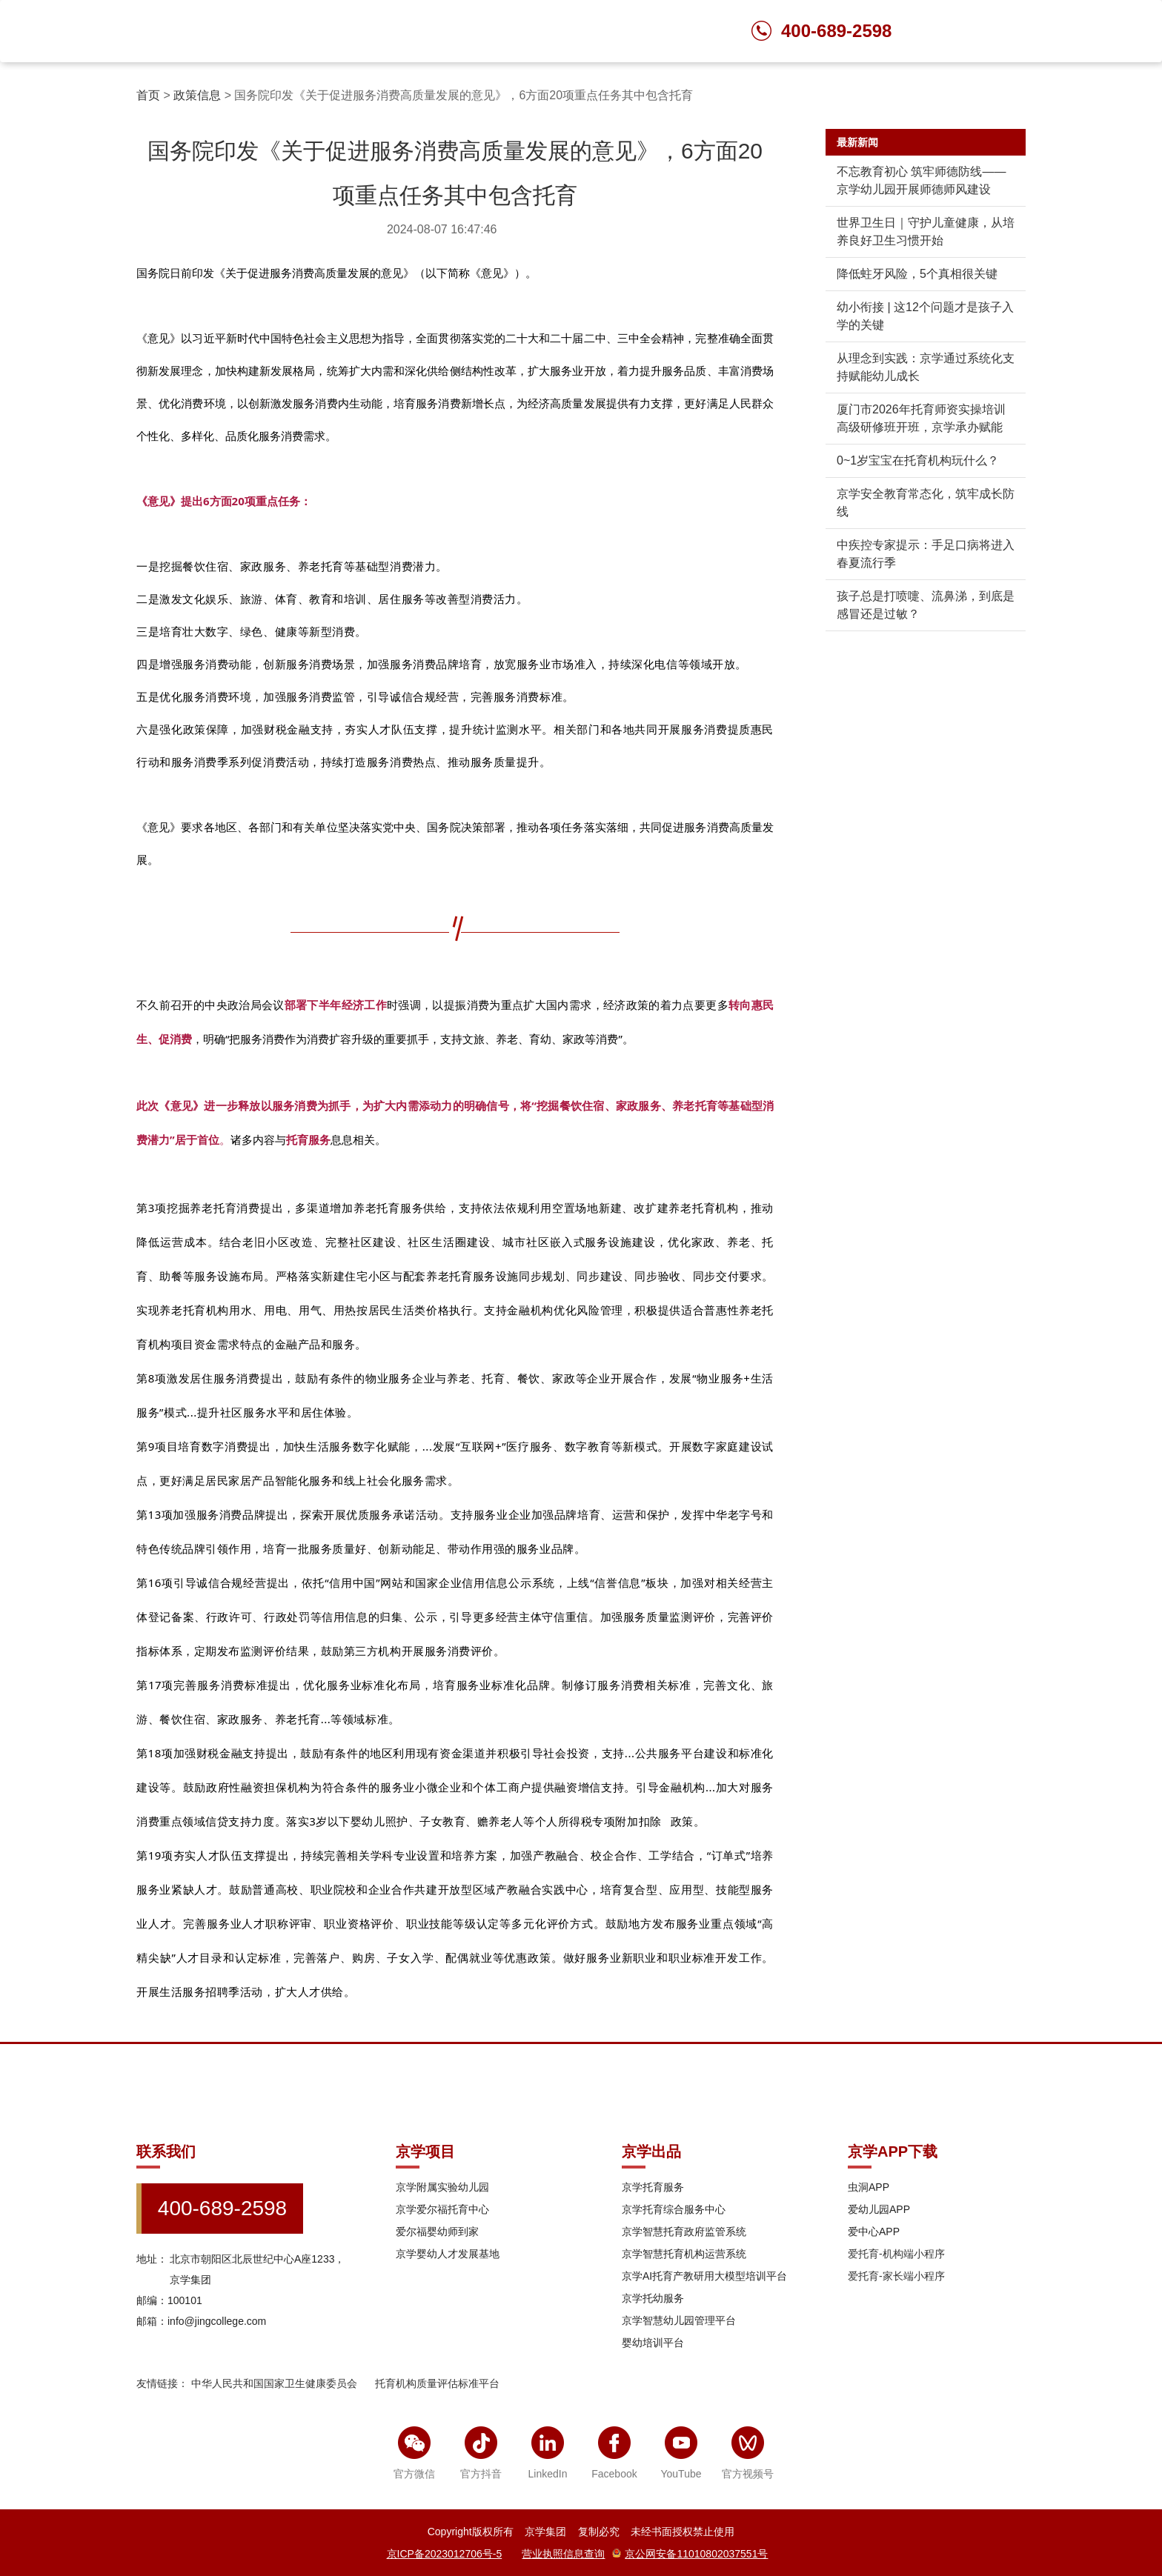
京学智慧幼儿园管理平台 (679, 2320)
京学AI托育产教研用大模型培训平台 (704, 2276)
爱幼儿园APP (879, 2209)
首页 (148, 95)
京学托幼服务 (653, 2298)
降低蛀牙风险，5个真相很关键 (917, 273)
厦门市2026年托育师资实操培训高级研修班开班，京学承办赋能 (921, 418)
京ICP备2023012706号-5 (444, 2554)
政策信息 (197, 95)
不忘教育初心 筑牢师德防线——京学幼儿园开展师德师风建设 (921, 180)
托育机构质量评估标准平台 (437, 2383)
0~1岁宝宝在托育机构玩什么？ (918, 460)
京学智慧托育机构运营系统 (684, 2254)
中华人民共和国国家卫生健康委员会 (274, 2383)
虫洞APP (868, 2187)
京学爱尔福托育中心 (442, 2209)
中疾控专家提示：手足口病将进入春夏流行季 (926, 554)
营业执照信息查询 (563, 2554)
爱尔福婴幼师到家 (437, 2231)
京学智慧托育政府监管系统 (684, 2231)
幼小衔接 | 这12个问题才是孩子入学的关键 (925, 316)
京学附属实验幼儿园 (442, 2187)
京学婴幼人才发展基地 (447, 2254)
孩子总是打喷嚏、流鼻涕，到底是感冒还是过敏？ (926, 605)
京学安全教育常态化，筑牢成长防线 (926, 502)
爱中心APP (874, 2231)
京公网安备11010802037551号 (690, 2554)
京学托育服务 (653, 2187)
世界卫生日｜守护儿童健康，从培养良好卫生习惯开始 (926, 231)
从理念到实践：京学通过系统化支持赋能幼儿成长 (926, 367)
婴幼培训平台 (653, 2343)
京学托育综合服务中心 (674, 2209)
